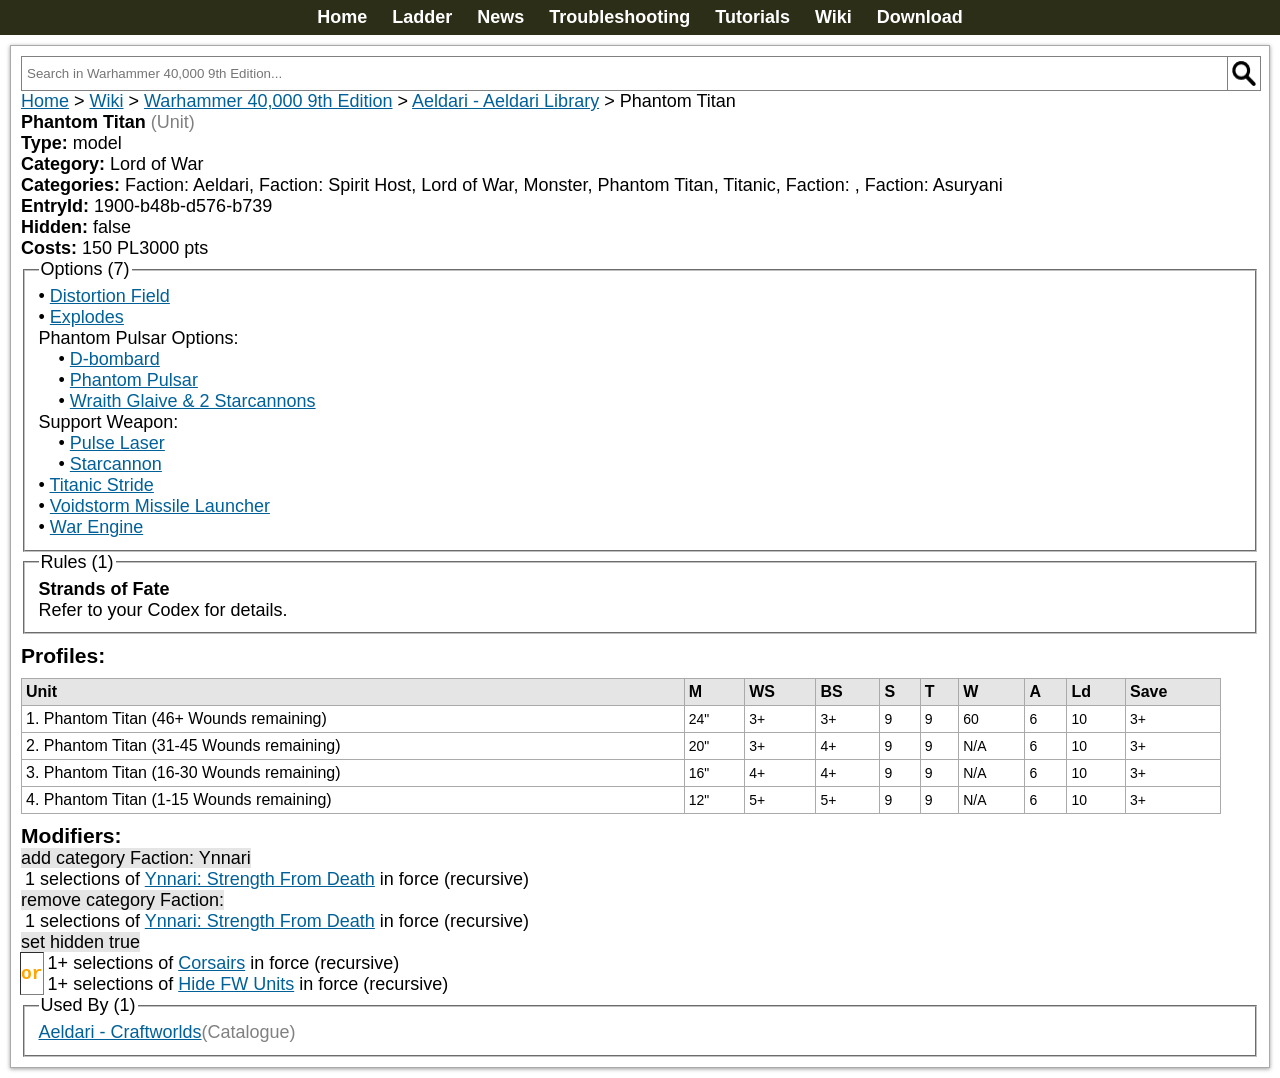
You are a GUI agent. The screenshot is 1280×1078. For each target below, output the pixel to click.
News (500, 17)
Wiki (833, 17)
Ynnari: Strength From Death (260, 879)
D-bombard (115, 359)
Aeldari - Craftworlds (120, 1032)
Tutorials (752, 17)
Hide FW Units (236, 984)
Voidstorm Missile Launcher (160, 506)
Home (342, 17)
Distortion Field (110, 296)
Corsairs (211, 963)
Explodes (87, 317)
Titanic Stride (101, 485)
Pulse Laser (117, 443)
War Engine (96, 527)
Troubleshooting (619, 17)
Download (920, 17)
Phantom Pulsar (134, 380)
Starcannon (116, 464)
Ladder (422, 17)
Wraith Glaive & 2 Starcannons (193, 401)
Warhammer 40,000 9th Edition (268, 101)
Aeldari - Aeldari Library (505, 101)
